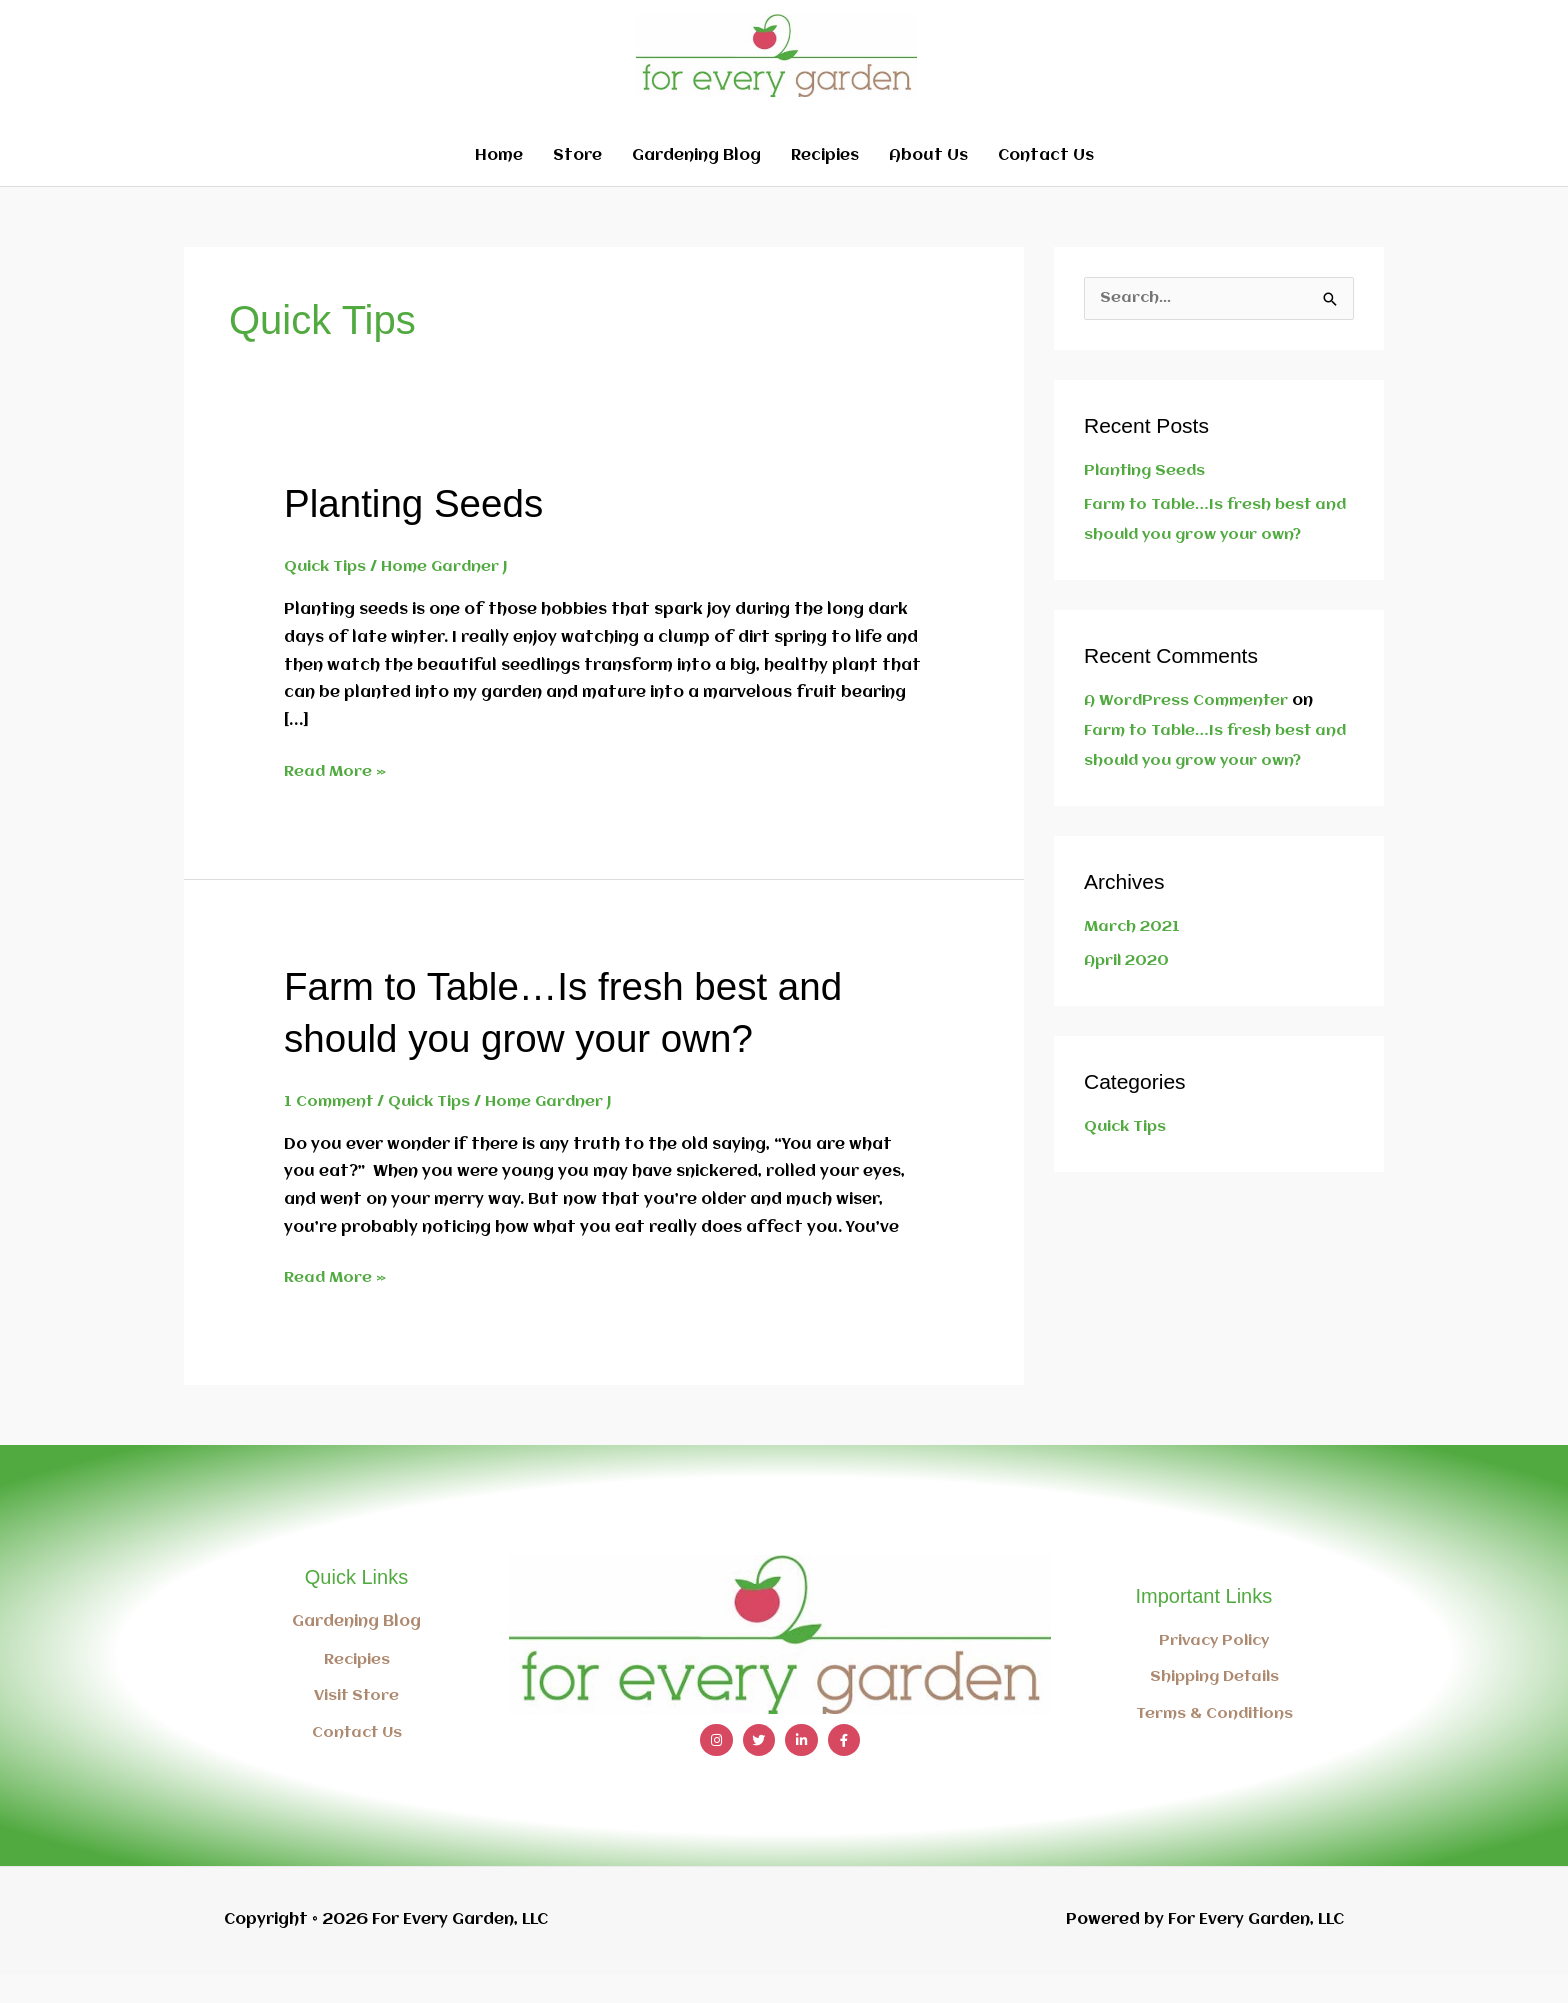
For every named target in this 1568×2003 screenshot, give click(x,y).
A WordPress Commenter (1189, 730)
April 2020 (1129, 990)
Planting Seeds (418, 532)
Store (577, 185)
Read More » (336, 797)
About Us (928, 185)
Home (499, 185)
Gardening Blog (696, 185)
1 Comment (330, 1130)
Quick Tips (327, 596)
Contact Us (1046, 185)
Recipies (825, 185)
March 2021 (1134, 956)
